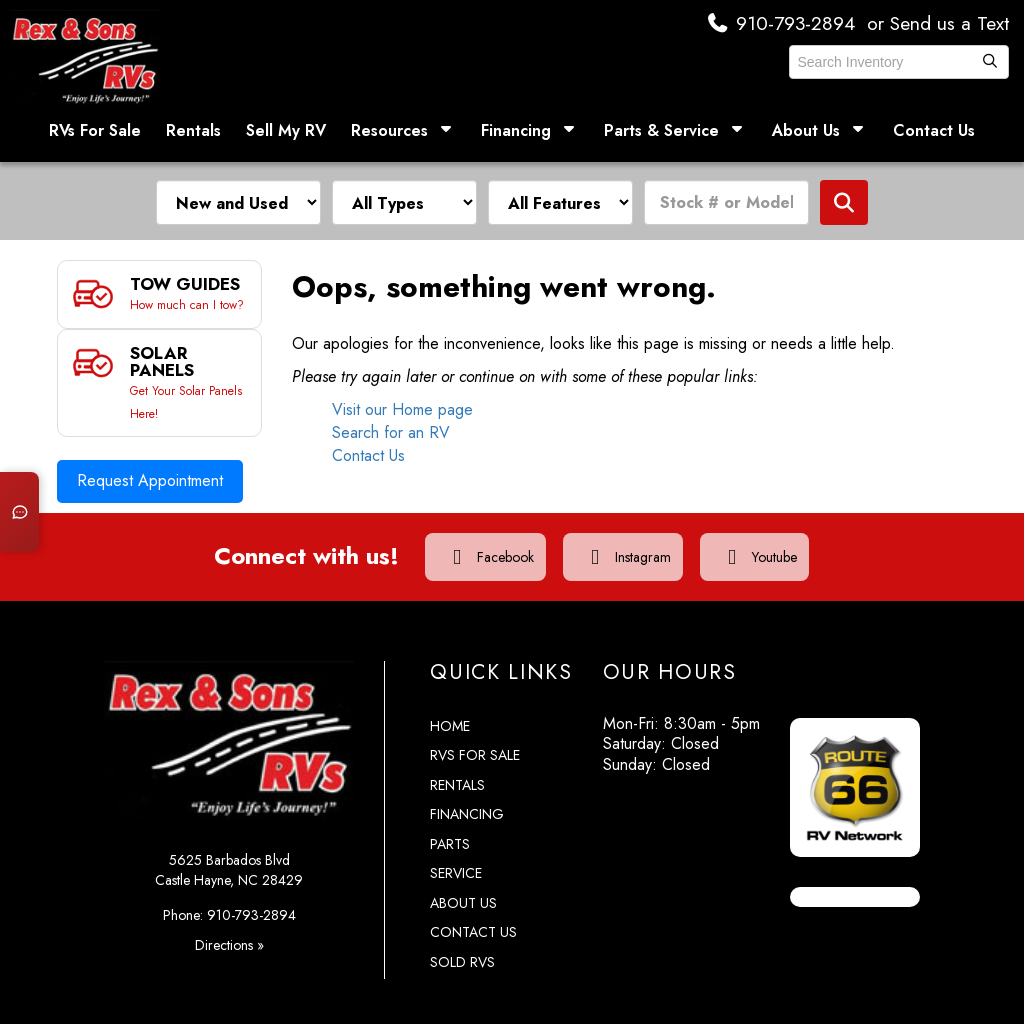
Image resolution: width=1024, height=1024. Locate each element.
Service (456, 858)
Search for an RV (391, 432)
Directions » (229, 930)
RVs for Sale (475, 740)
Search (844, 202)
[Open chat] (16, 512)
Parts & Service (675, 130)
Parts (450, 829)
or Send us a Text (933, 23)
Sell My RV (286, 130)
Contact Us (934, 130)
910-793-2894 (773, 23)
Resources (403, 130)
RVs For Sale (95, 130)
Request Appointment (150, 460)
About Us (820, 130)
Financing (530, 130)
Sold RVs (462, 947)
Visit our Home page (402, 409)
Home (450, 711)
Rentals (193, 130)
